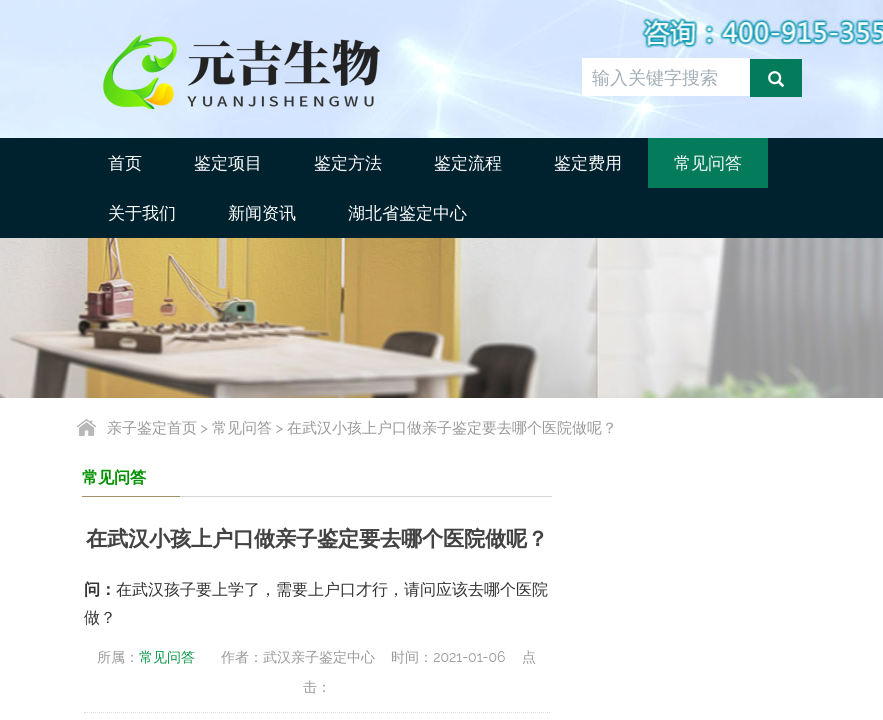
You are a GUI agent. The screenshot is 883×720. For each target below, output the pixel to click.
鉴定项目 (228, 163)
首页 (125, 163)
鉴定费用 (588, 163)
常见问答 (708, 163)
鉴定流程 (468, 163)
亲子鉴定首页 (152, 428)
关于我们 (142, 213)
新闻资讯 (262, 213)
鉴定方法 (348, 163)
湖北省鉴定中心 (407, 213)
